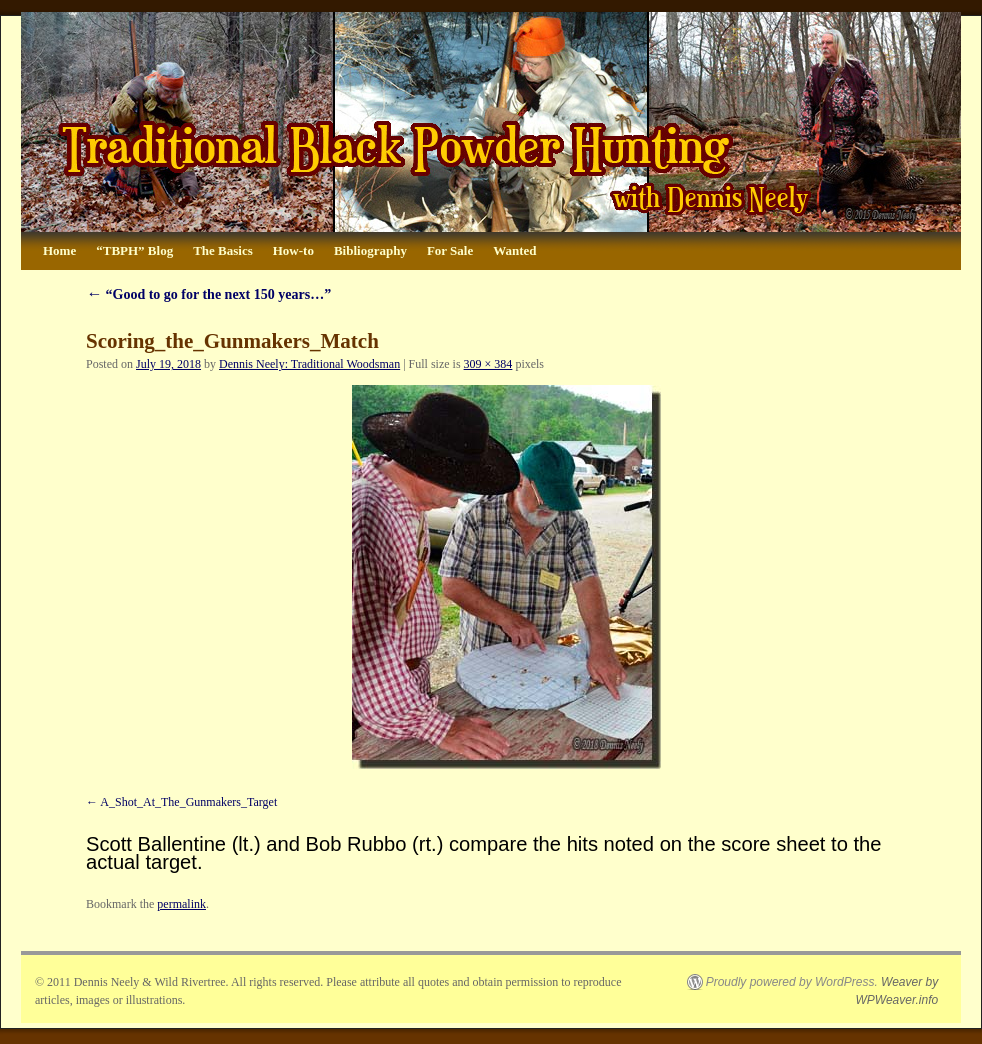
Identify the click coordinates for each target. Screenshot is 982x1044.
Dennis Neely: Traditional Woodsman (309, 364)
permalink (181, 904)
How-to (293, 250)
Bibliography (370, 250)
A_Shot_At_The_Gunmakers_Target (188, 802)
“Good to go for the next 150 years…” (208, 294)
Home (59, 250)
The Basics (223, 250)
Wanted (514, 250)
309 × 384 (488, 364)
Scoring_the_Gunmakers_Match (232, 341)
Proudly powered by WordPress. (792, 982)
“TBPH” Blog (134, 250)
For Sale (450, 250)
